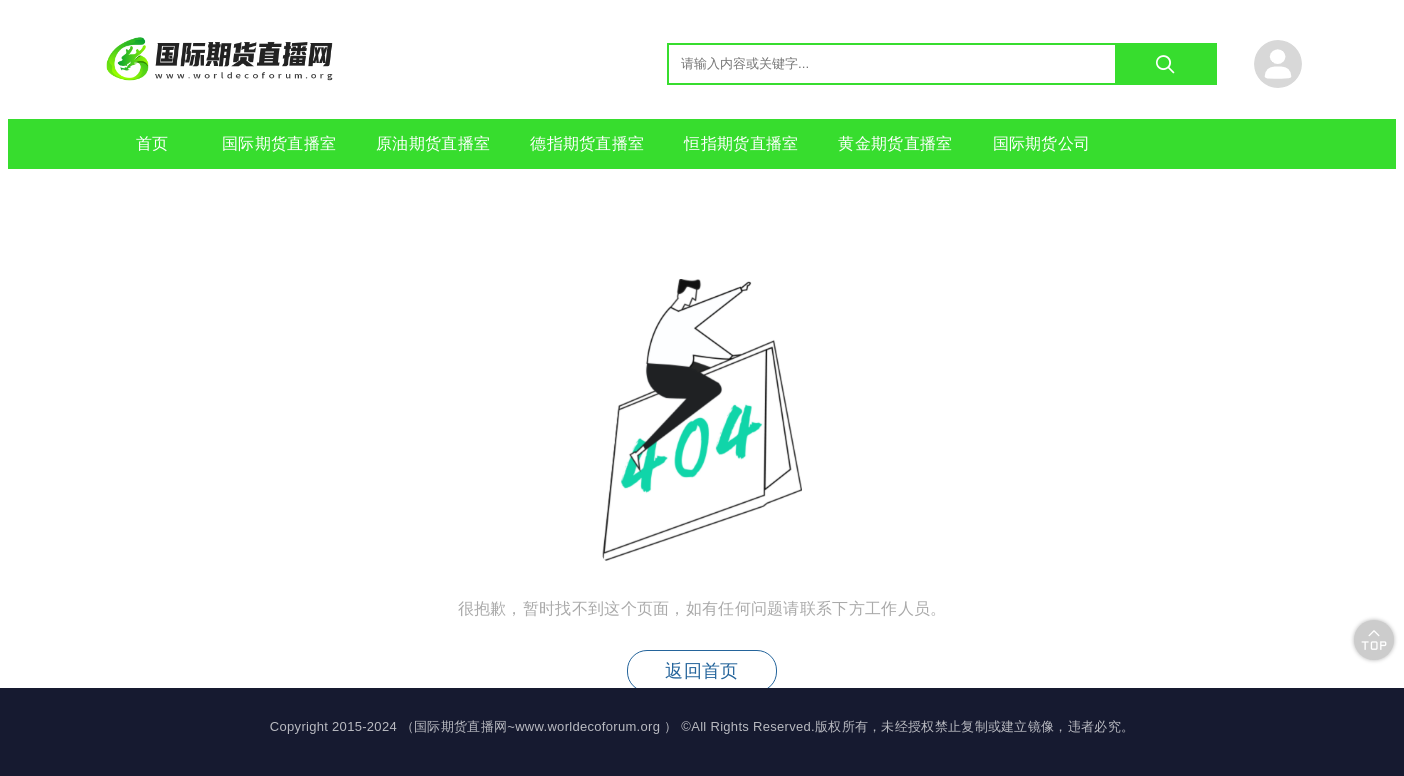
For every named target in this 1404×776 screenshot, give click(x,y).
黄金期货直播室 (895, 143)
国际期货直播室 (279, 143)
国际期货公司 (1042, 143)
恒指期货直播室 (741, 143)
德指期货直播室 (587, 143)
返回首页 (701, 671)
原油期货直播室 (433, 143)
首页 (152, 143)
